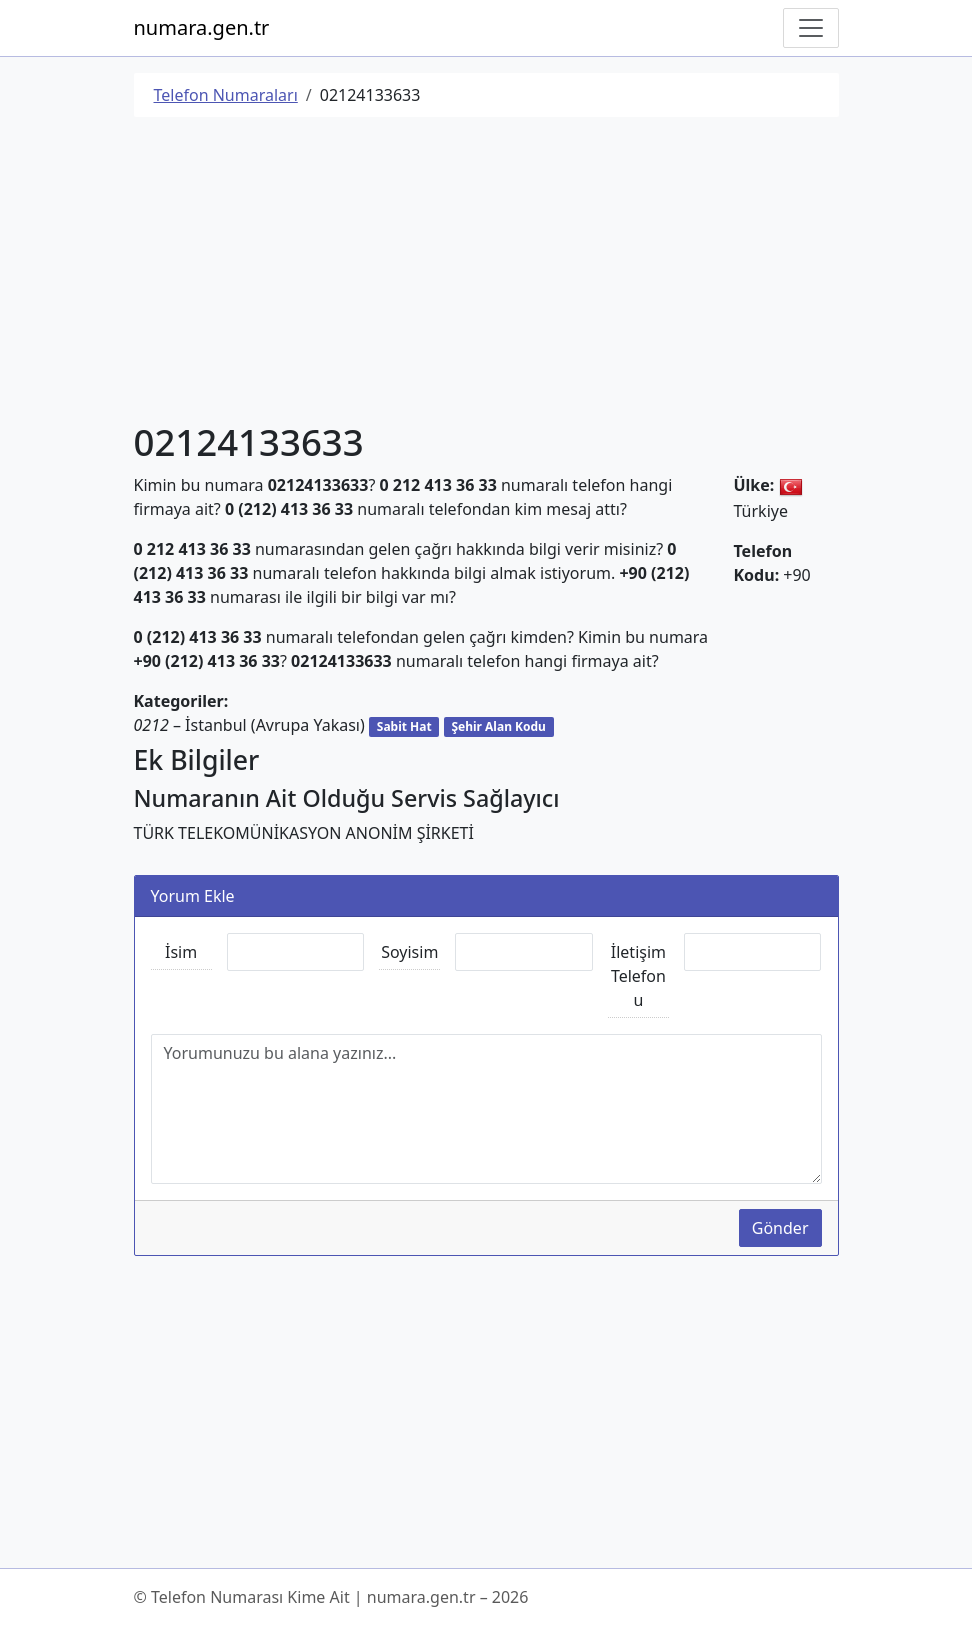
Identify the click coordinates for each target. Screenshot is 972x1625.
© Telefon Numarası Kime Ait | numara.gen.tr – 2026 (331, 1597)
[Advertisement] (486, 273)
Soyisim (409, 952)
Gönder (780, 1228)
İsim (181, 952)
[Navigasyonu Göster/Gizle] (811, 28)
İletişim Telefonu (638, 976)
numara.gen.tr (202, 27)
